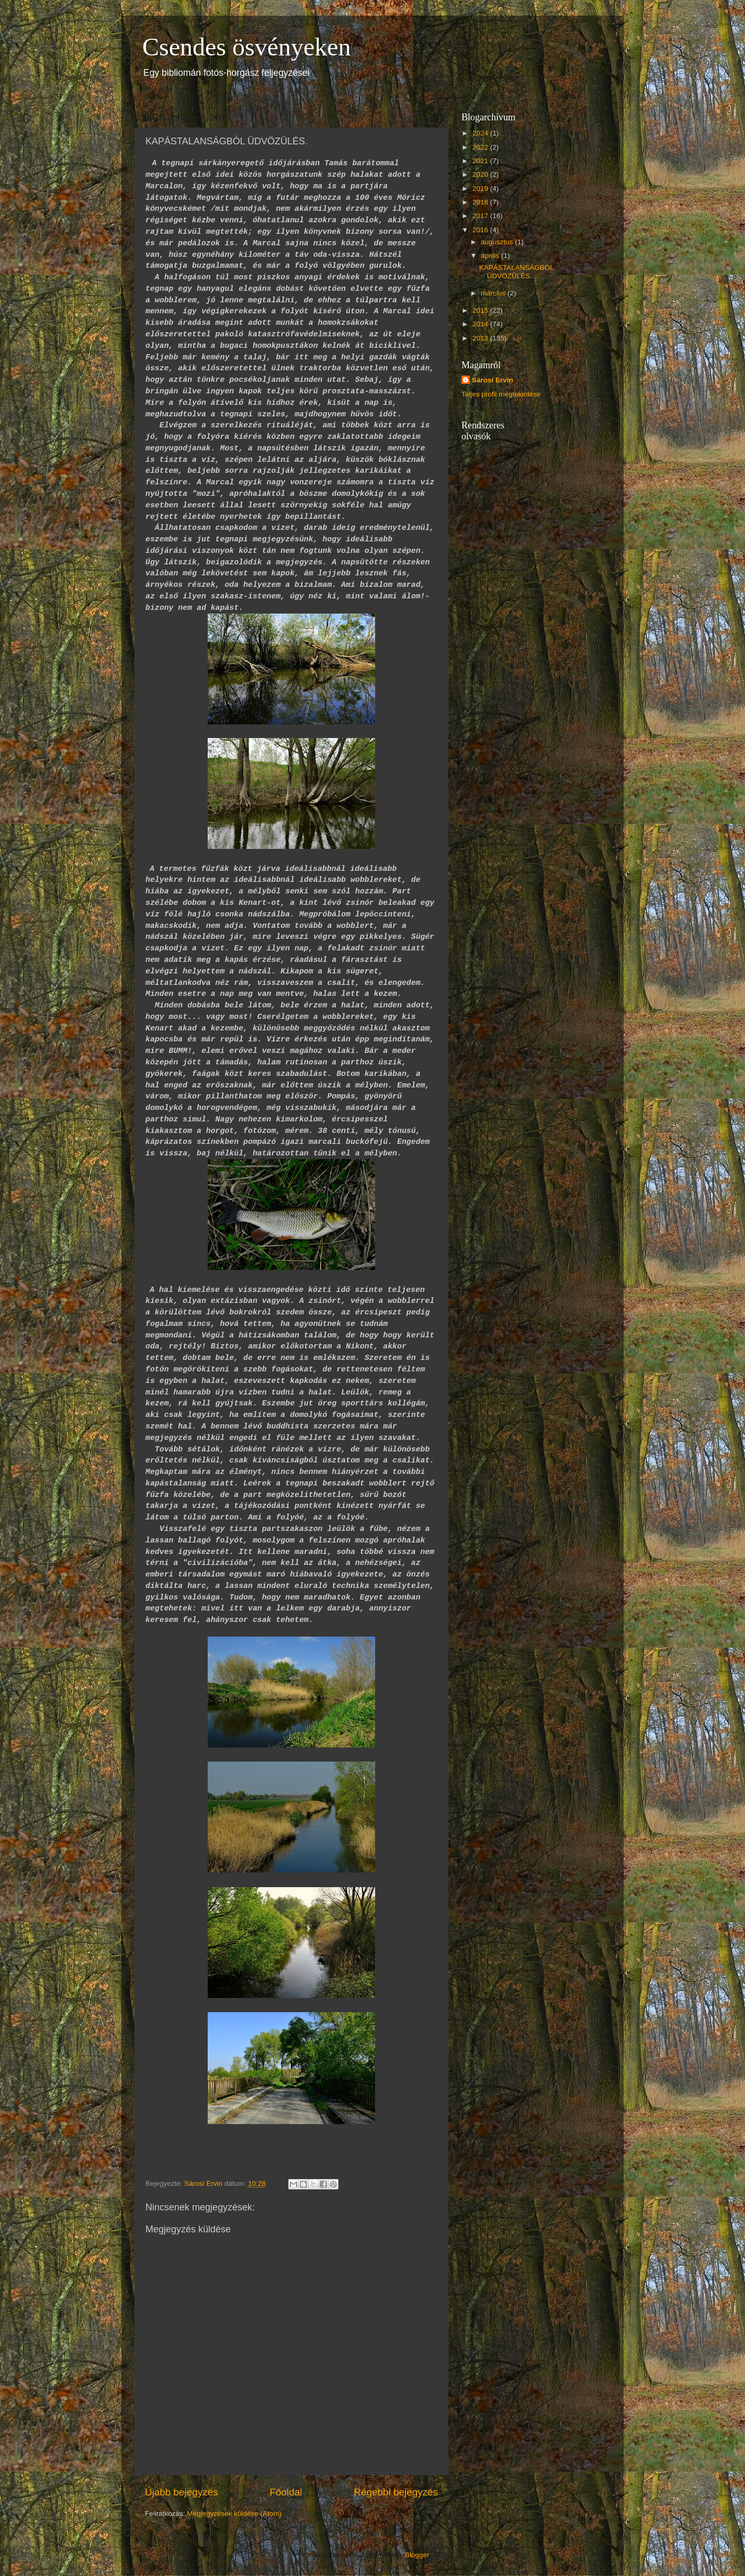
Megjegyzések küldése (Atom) (234, 2513)
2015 (481, 310)
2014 (481, 324)
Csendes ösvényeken (246, 47)
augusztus (498, 242)
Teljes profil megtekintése (501, 394)
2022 (481, 147)
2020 (481, 174)
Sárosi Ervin (492, 380)
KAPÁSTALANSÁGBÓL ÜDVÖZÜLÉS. (516, 272)
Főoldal (286, 2492)
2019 (481, 188)
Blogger (417, 2555)
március (494, 293)
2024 (481, 133)
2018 (481, 202)
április (491, 255)
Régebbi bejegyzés (396, 2492)
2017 (481, 216)
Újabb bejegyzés (181, 2492)
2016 (481, 230)
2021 (481, 161)
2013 (481, 338)
